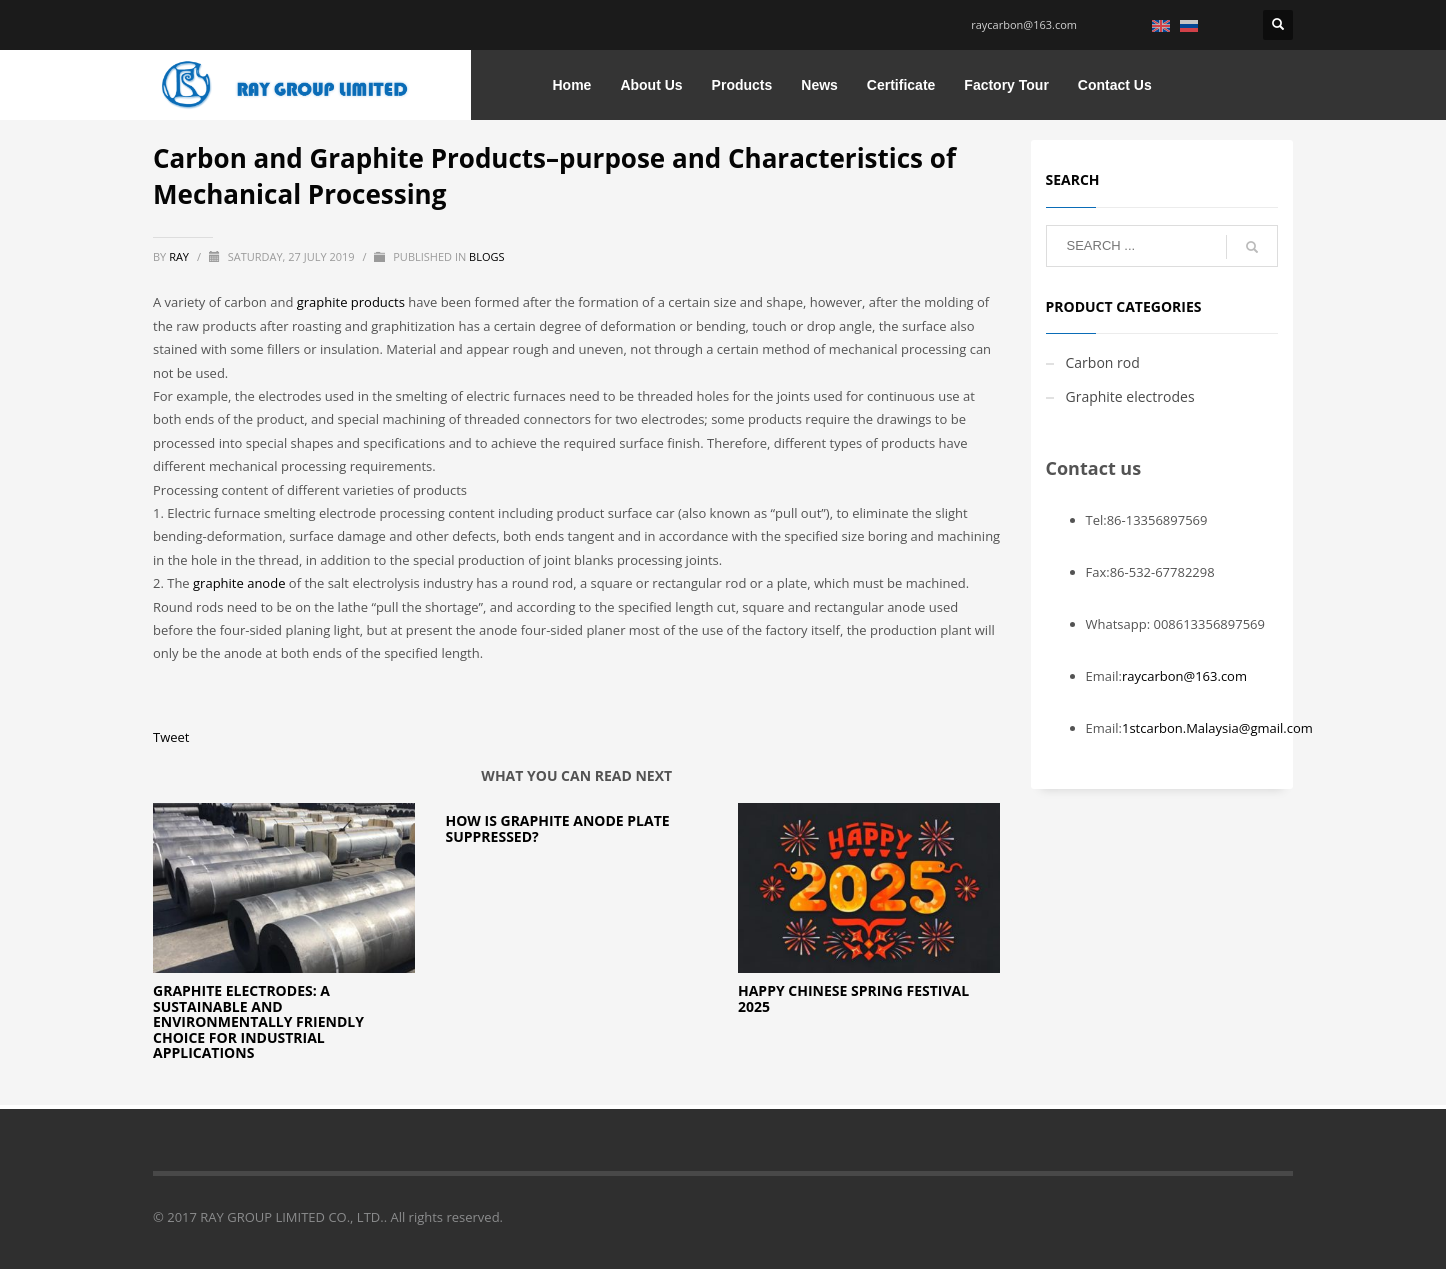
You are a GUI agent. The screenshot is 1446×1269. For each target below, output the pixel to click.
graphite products (351, 302)
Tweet (171, 737)
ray (180, 256)
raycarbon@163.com (1024, 24)
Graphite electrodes (1130, 396)
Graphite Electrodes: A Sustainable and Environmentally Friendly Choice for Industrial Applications (258, 1021)
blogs (486, 256)
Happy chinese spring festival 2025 (853, 998)
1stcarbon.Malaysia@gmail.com (1217, 728)
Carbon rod (1103, 362)
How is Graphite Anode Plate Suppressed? (557, 828)
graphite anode (239, 583)
